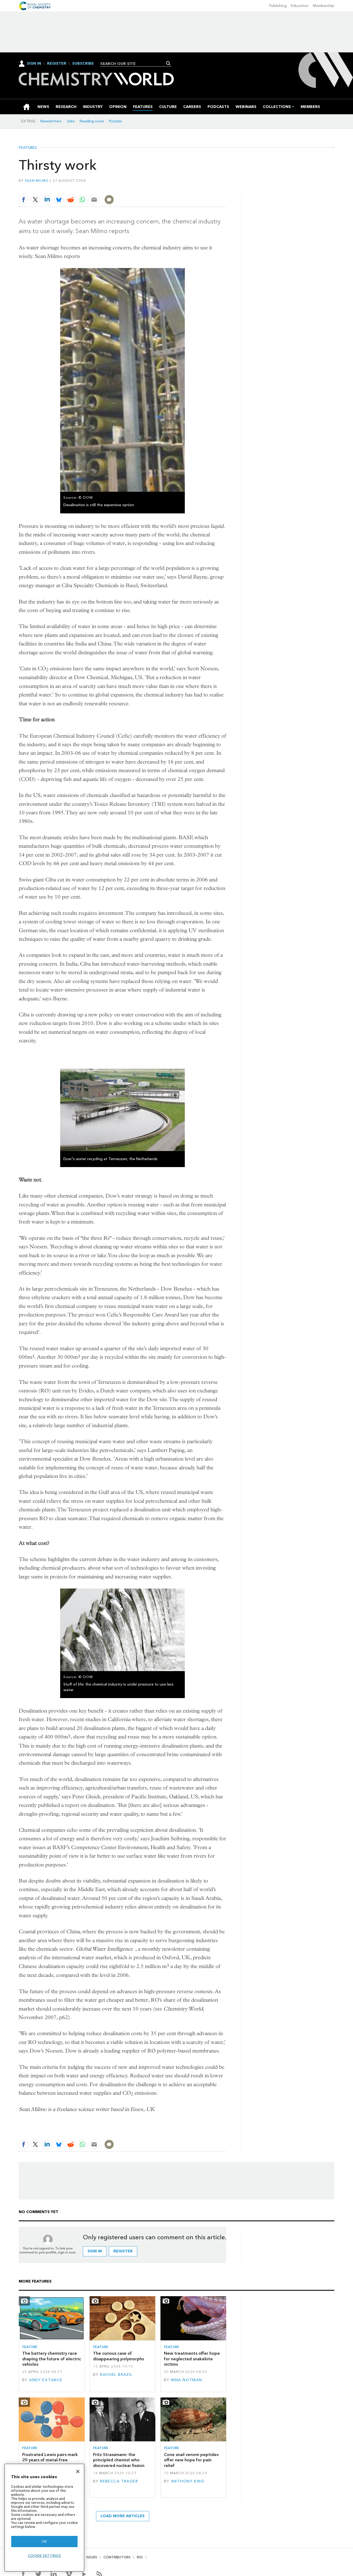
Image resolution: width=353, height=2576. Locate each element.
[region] (44, 2517)
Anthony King (187, 2481)
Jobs (70, 121)
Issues (91, 2557)
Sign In (34, 63)
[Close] (78, 2471)
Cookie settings (44, 2556)
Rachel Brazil (116, 2374)
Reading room (92, 121)
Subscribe (83, 63)
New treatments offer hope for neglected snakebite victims (192, 2359)
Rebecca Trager (119, 2481)
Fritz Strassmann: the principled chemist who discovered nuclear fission (118, 2460)
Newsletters (51, 121)
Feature (29, 2347)
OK (44, 2541)
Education (300, 5)
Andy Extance (45, 2380)
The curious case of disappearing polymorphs (118, 2356)
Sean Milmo (37, 181)
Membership (323, 5)
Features (28, 148)
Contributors (117, 2557)
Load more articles (123, 2515)
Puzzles (115, 121)
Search (168, 63)
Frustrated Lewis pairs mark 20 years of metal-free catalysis (50, 2460)
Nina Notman (186, 2380)
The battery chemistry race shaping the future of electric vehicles (51, 2359)
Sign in (94, 2251)
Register (56, 63)
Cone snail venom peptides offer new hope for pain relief (191, 2460)
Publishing (278, 5)
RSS (140, 2557)
